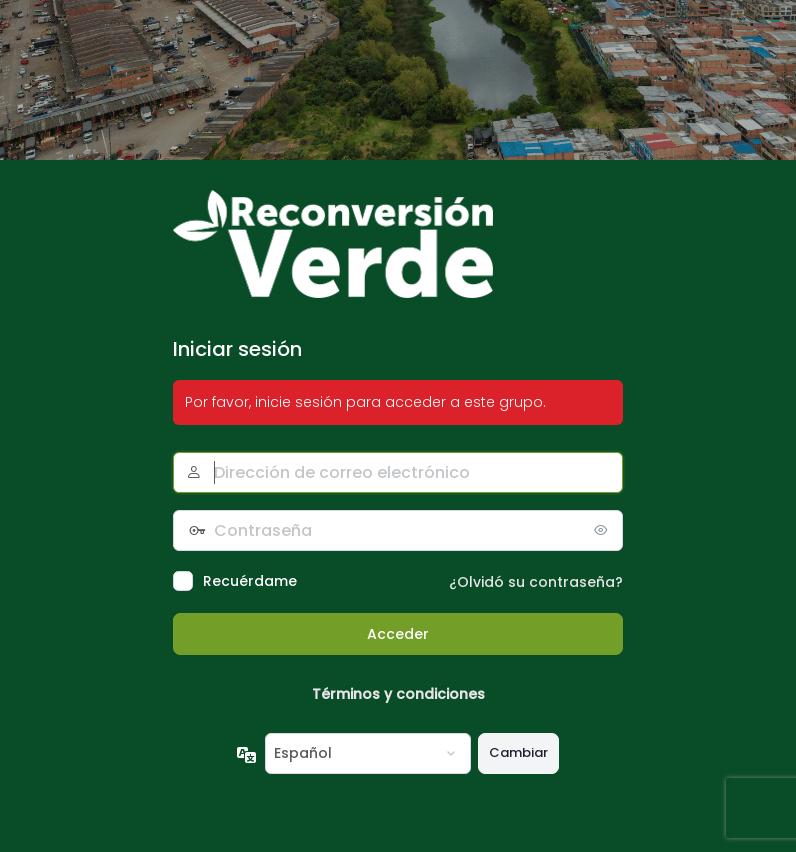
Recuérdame (250, 581)
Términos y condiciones (398, 694)
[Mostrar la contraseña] (603, 530)
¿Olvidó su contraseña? (536, 582)
